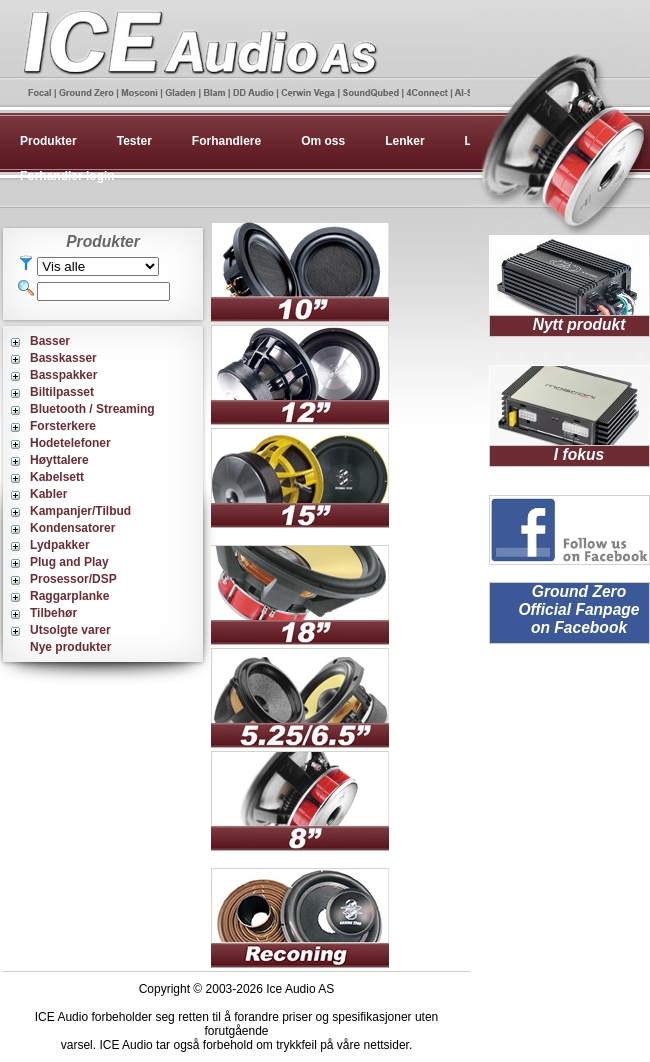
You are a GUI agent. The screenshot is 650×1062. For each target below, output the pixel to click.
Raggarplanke (69, 596)
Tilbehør (53, 613)
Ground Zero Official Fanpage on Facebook (578, 609)
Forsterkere (63, 426)
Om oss (323, 141)
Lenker (404, 141)
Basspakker (63, 375)
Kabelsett (57, 477)
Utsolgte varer (70, 630)
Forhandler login (67, 176)
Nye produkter (70, 647)
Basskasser (63, 358)
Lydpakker (60, 545)
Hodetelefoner (70, 443)
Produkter (48, 141)
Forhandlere (226, 141)
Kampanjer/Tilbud (80, 511)
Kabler (48, 494)
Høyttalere (59, 460)
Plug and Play (69, 562)
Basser (50, 341)
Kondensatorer (72, 528)
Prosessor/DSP (73, 579)
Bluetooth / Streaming (92, 409)
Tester (134, 141)
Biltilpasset (62, 392)
